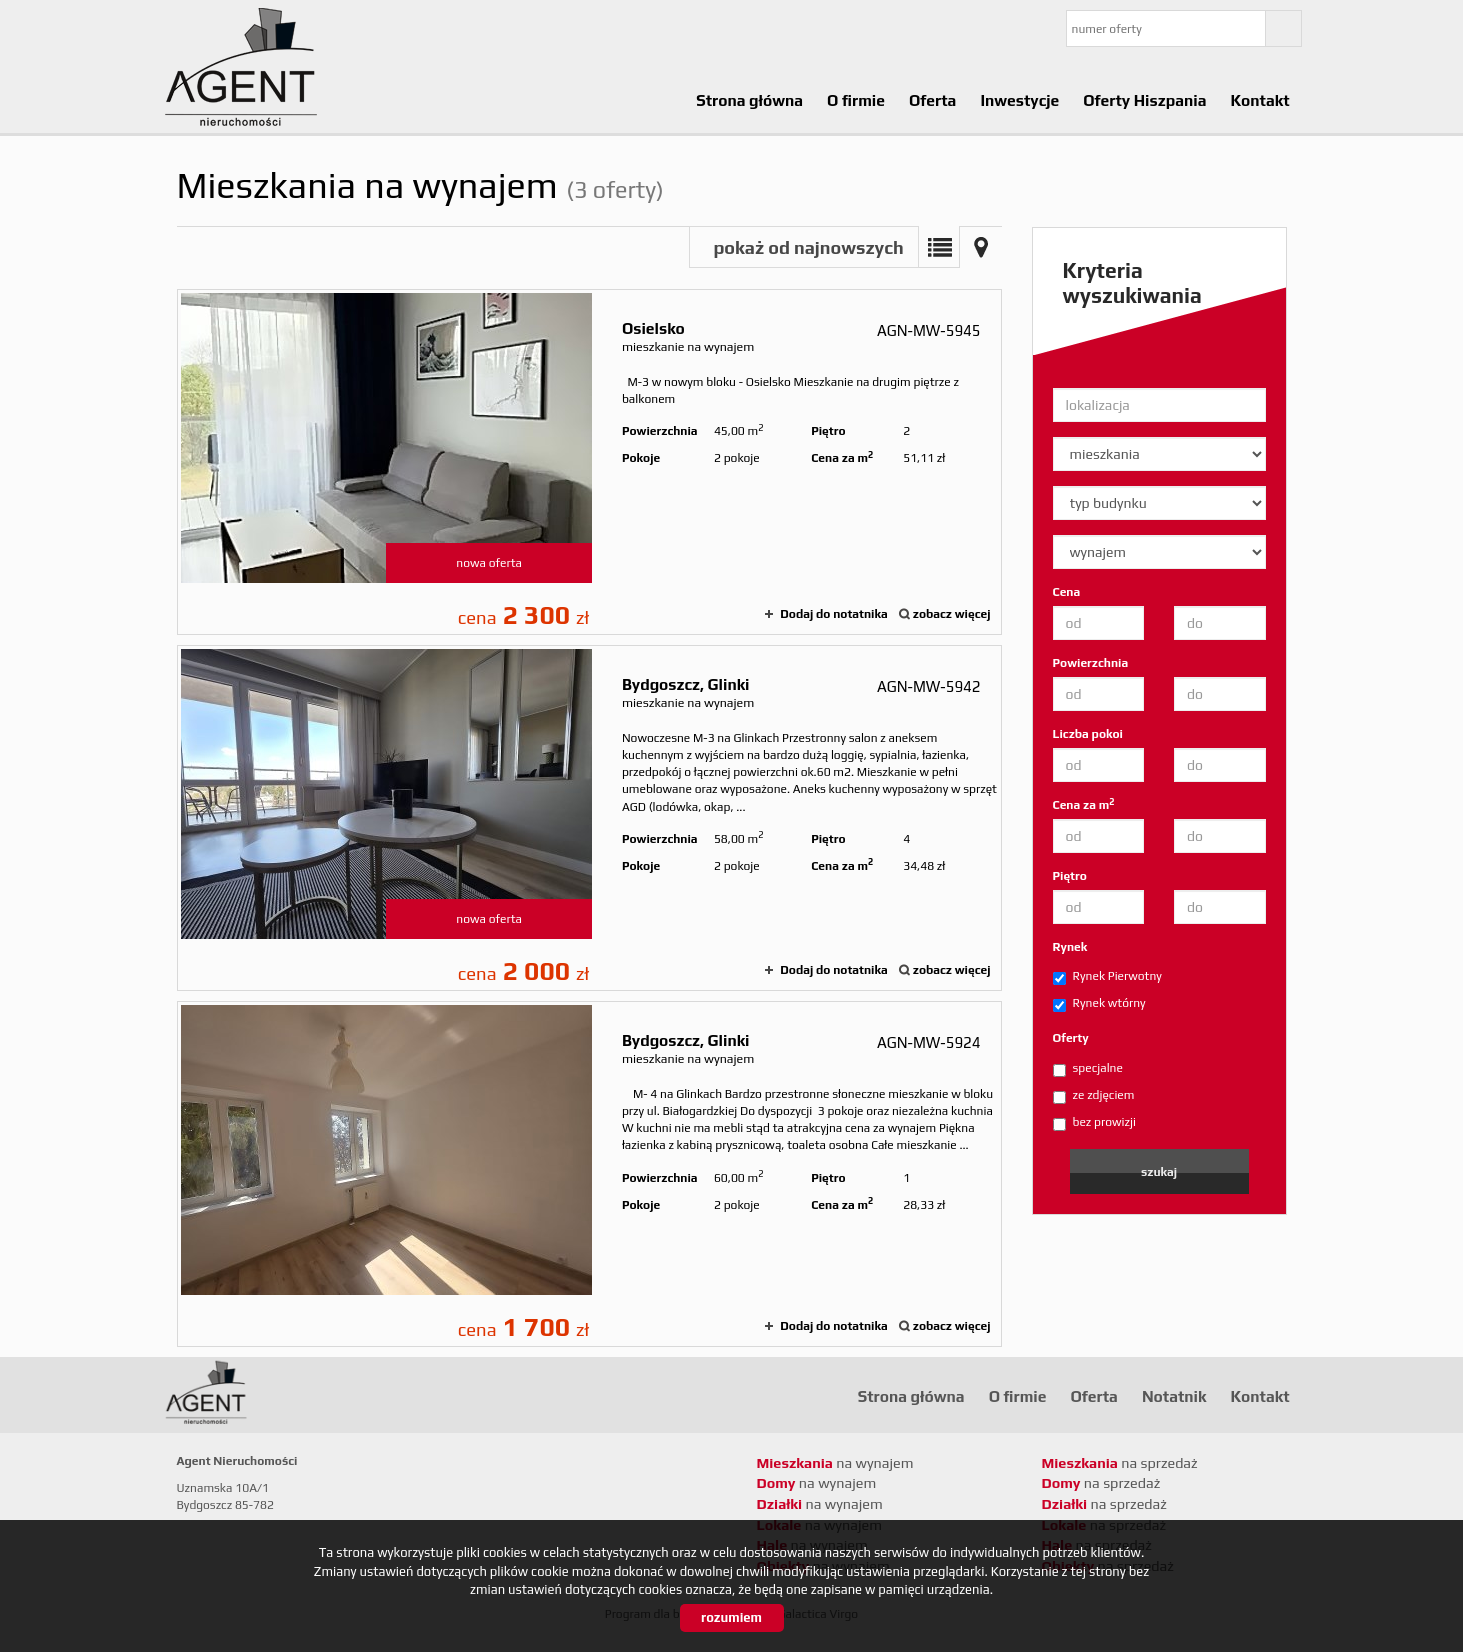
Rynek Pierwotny (1107, 977)
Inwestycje (1019, 100)
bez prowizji (1094, 1123)
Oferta (932, 100)
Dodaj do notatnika (833, 614)
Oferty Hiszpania (1144, 100)
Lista (939, 247)
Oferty (1071, 1038)
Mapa (981, 247)
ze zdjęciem (1094, 1096)
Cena (1067, 592)
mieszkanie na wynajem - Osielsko (589, 462)
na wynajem (835, 1463)
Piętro (1070, 876)
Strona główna (749, 100)
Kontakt (1259, 100)
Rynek (1070, 947)
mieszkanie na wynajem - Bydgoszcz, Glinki (589, 818)
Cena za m (1084, 804)
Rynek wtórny (1099, 1004)
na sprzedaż (1120, 1463)
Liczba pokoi (1088, 734)
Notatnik (1174, 1396)
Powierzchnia (1091, 663)
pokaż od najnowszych (808, 247)
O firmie (856, 100)
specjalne (1088, 1069)
